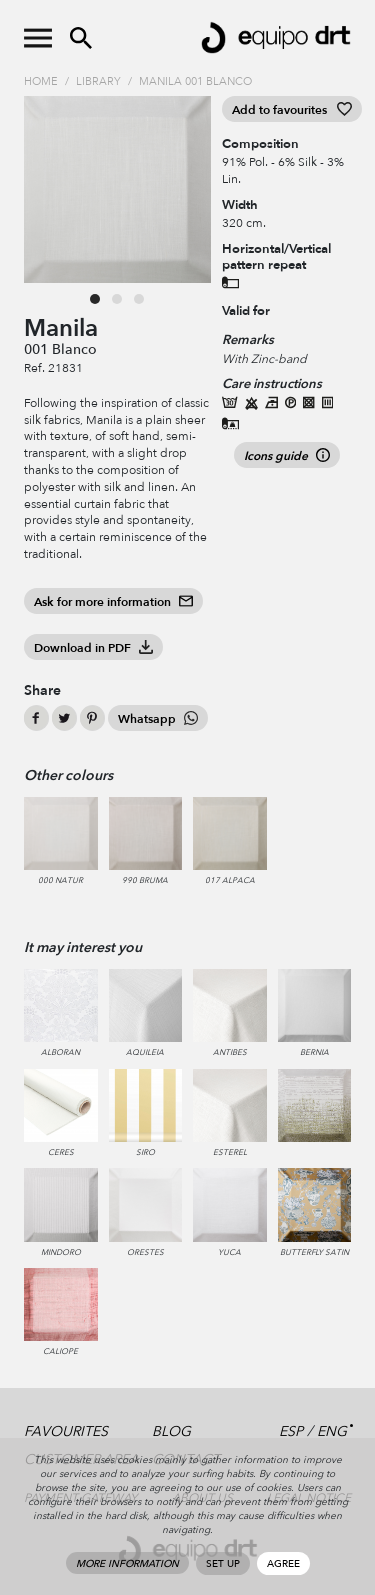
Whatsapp (158, 719)
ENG (332, 1431)
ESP (291, 1431)
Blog (171, 1431)
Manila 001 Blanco (195, 81)
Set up (223, 1564)
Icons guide (287, 456)
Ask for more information (113, 602)
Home (41, 81)
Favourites (66, 1431)
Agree (283, 1564)
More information (127, 1564)
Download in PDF (93, 648)
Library (98, 81)
